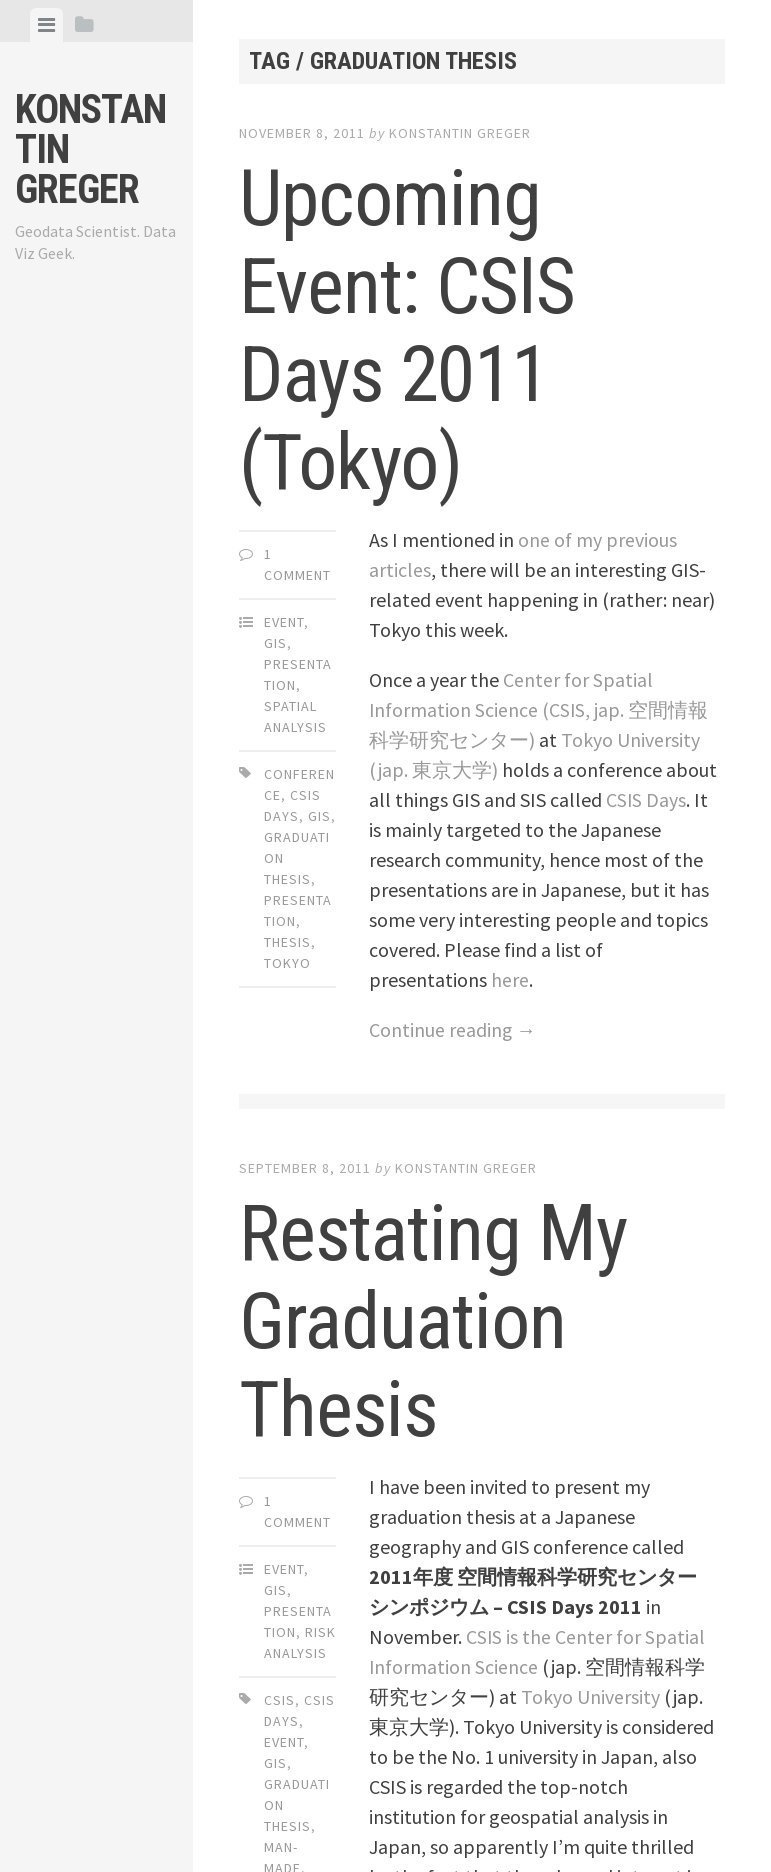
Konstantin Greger (460, 133)
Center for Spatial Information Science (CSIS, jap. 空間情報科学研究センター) (539, 709)
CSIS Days (646, 799)
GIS (275, 643)
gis (319, 816)
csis (279, 1700)
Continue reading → (453, 1029)
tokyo (287, 963)
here (510, 979)
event (284, 1742)
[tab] (46, 25)
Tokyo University (590, 1696)
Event (284, 622)
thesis (287, 942)
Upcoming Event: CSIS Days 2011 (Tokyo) (410, 330)
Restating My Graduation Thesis (437, 1321)
